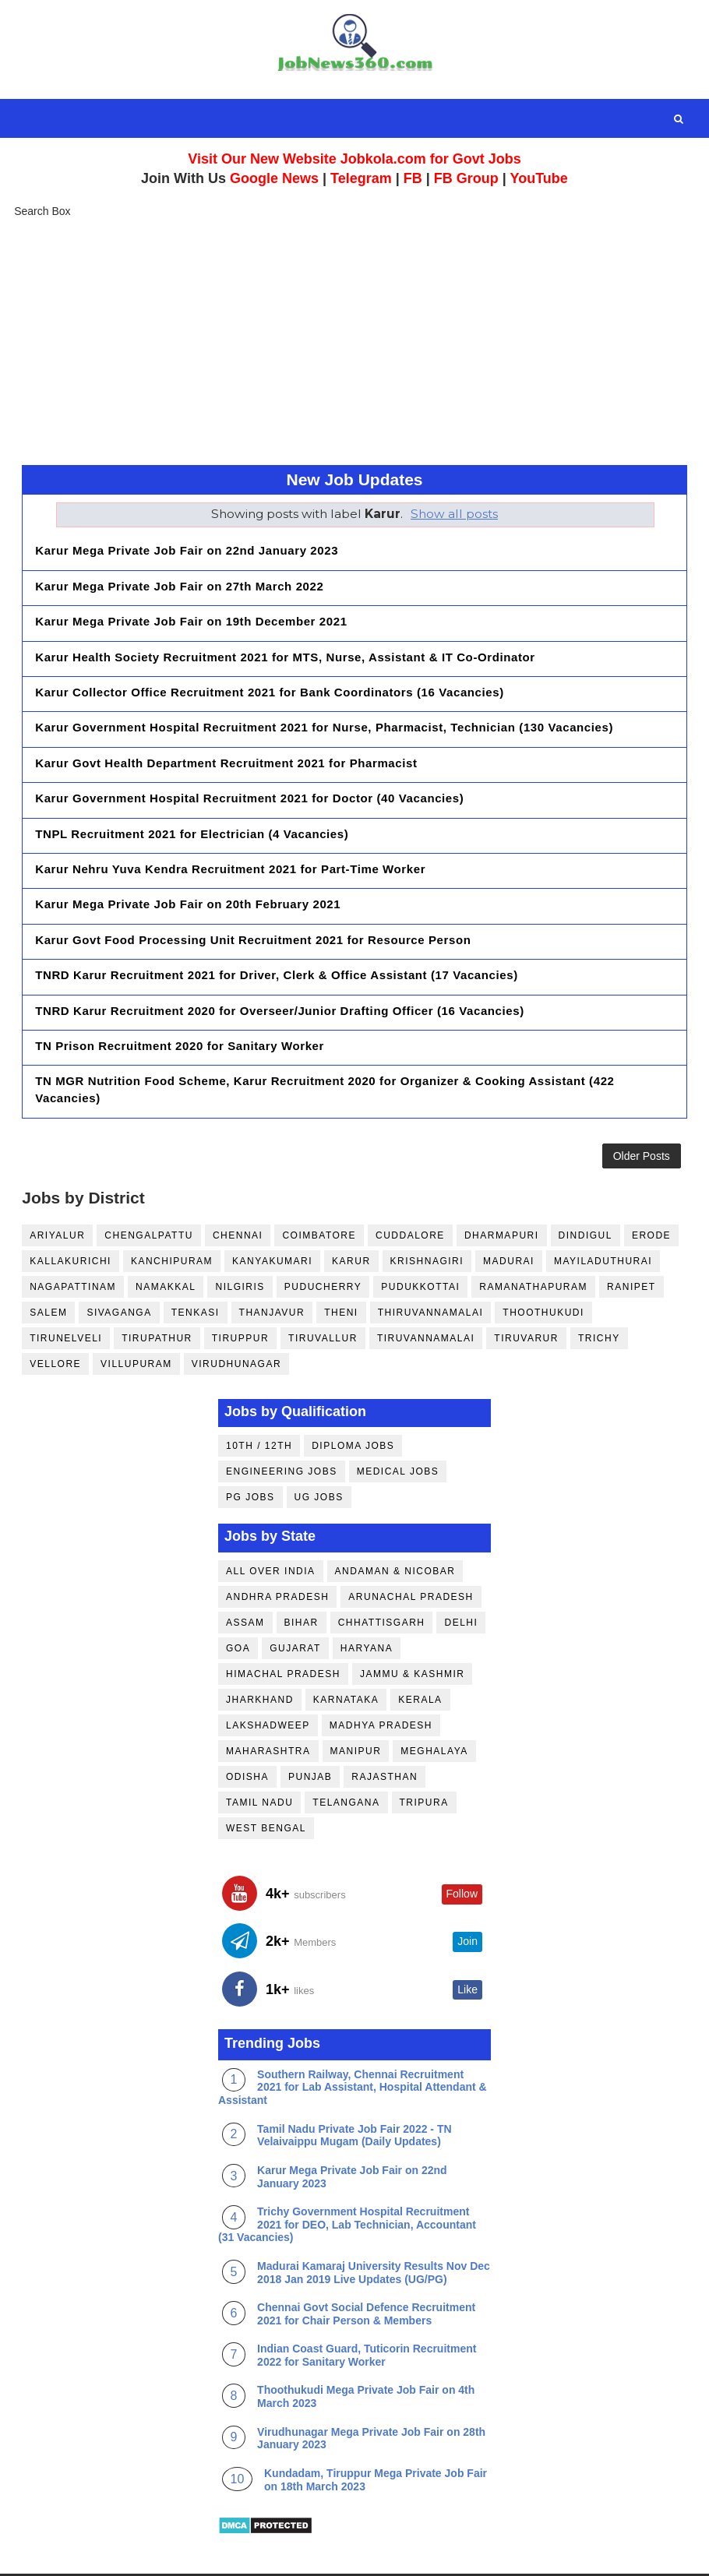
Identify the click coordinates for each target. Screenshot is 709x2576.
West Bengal (266, 1783)
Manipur (356, 1705)
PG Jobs (250, 1452)
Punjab (310, 1731)
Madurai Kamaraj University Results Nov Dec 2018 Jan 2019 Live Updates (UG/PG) (373, 2227)
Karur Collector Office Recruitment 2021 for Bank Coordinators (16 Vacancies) (269, 678)
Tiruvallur (323, 1293)
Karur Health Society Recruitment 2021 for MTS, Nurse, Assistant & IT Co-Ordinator (285, 646)
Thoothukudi (543, 1267)
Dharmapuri (501, 1190)
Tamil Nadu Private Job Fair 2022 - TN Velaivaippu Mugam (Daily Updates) (354, 2090)
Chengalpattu (148, 1190)
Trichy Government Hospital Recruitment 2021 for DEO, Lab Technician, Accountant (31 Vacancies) (347, 2179)
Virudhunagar (236, 1318)
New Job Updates (354, 479)
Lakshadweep (268, 1680)
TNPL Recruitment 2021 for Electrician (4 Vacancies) (191, 805)
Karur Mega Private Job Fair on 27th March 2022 (179, 582)
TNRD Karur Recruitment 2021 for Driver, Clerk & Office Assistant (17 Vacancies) (276, 933)
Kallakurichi (70, 1215)
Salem (48, 1267)
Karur (351, 1215)
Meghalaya (433, 1705)
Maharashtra (268, 1705)
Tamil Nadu (259, 1757)
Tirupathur (157, 1293)
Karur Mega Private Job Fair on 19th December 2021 (191, 614)
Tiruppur (240, 1293)
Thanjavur (272, 1267)
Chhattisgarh (381, 1577)
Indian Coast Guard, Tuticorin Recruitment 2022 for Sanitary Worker (366, 2311)
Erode (651, 1190)
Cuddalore (410, 1190)
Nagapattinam (73, 1241)
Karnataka (346, 1654)
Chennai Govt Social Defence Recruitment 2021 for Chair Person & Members (366, 2269)
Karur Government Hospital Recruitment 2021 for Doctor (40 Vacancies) (249, 774)
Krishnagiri (427, 1215)
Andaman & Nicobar (395, 1526)
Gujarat (295, 1603)
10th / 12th (259, 1400)
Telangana (345, 1757)
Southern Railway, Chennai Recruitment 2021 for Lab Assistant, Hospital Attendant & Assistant (352, 2042)
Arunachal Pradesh (410, 1551)
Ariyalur (57, 1190)
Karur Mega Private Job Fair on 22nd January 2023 (186, 550)
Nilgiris (239, 1241)
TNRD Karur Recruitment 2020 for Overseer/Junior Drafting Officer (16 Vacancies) (279, 965)
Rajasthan (384, 1731)
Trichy (599, 1293)
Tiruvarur (526, 1293)
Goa (238, 1603)
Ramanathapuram (533, 1241)
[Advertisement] (354, 340)
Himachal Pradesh (283, 1628)
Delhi (461, 1577)
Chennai (238, 1190)
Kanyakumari (272, 1215)
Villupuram (136, 1318)
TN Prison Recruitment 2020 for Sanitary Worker (179, 997)
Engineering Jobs (281, 1426)
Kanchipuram (172, 1215)
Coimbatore (319, 1190)
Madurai (508, 1215)
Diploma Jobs (353, 1400)
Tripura (424, 1757)
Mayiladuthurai (603, 1215)
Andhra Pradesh (277, 1551)
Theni (341, 1267)
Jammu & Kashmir (412, 1628)
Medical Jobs (398, 1426)
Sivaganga (118, 1267)
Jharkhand (260, 1654)
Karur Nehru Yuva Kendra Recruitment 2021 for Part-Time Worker (230, 837)
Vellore (55, 1318)
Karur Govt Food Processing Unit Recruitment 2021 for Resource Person (253, 901)
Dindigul (585, 1190)
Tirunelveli (66, 1293)
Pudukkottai (420, 1241)
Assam (245, 1577)
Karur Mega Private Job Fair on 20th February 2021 (187, 869)
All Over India (271, 1526)
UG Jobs (319, 1452)
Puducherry (323, 1241)
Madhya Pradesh (381, 1680)
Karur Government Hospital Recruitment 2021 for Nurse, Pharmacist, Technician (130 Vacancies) (324, 710)
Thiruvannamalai (431, 1267)
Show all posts (454, 513)
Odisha (247, 1731)
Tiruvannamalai (425, 1293)
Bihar (301, 1577)
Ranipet (631, 1241)
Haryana (366, 1603)
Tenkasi (195, 1267)
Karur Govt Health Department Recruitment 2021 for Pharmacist (226, 742)
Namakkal (166, 1241)
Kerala (420, 1654)
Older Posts (641, 1106)
